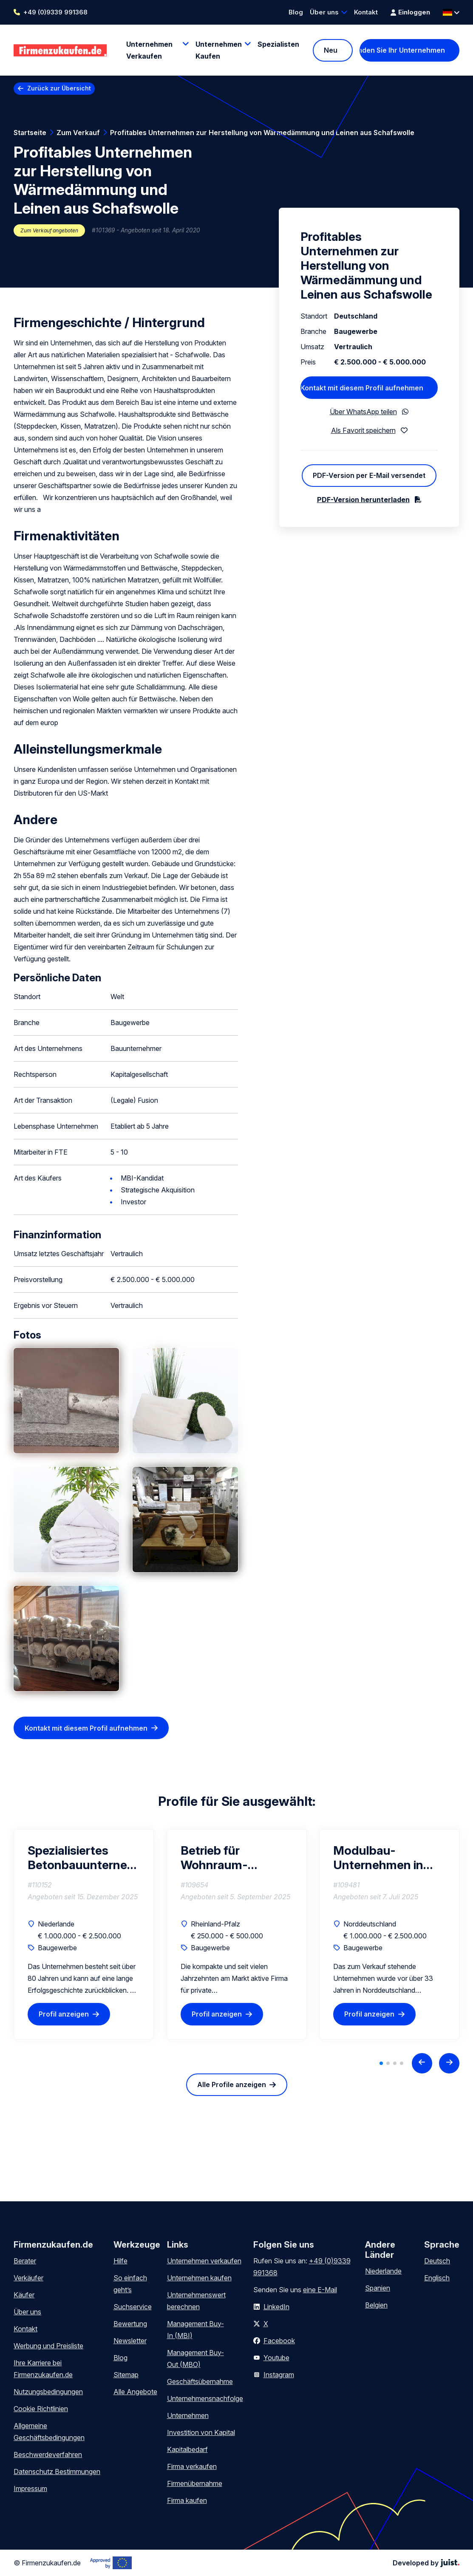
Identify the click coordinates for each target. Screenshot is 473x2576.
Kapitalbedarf (187, 2449)
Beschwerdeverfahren (48, 2454)
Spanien (377, 2288)
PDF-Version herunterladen (363, 499)
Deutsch (437, 2261)
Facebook (279, 2340)
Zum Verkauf (78, 132)
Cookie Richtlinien (41, 2408)
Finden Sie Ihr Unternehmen (402, 50)
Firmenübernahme (194, 2483)
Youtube (276, 2357)
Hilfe (120, 2261)
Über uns (324, 12)
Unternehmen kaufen (199, 2278)
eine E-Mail (320, 2289)
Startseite (30, 132)
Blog (296, 12)
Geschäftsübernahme (200, 2381)
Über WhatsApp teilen (363, 411)
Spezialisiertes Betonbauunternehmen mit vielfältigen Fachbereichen (84, 1857)
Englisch (437, 2278)
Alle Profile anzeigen (231, 2084)
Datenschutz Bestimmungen (57, 2471)
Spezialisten (278, 44)
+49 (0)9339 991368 (55, 12)
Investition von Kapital (201, 2432)
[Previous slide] (422, 2063)
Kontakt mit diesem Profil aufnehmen (86, 1728)
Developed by (426, 2563)
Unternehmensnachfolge (205, 2398)
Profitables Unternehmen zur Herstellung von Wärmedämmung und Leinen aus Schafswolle (262, 132)
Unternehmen (188, 2415)
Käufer (24, 2295)
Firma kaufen (187, 2500)
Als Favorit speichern (363, 430)
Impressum (30, 2488)
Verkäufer (28, 2278)
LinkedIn (276, 2306)
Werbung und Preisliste (48, 2346)
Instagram (278, 2374)
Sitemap (126, 2374)
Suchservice (132, 2306)
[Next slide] (449, 2063)
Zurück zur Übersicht (59, 88)
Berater (25, 2261)
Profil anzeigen (64, 2014)
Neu (330, 50)
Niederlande (383, 2271)
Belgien (376, 2305)
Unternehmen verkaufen (204, 2261)
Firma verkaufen (192, 2466)
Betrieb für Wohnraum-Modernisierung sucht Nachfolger (225, 1857)
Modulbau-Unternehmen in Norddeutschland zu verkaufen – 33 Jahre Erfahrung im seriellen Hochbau (383, 1857)
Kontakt (366, 12)
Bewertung (130, 2323)
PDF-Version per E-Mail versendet (369, 475)
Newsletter (130, 2340)
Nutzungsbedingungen (48, 2391)
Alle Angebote (135, 2391)
